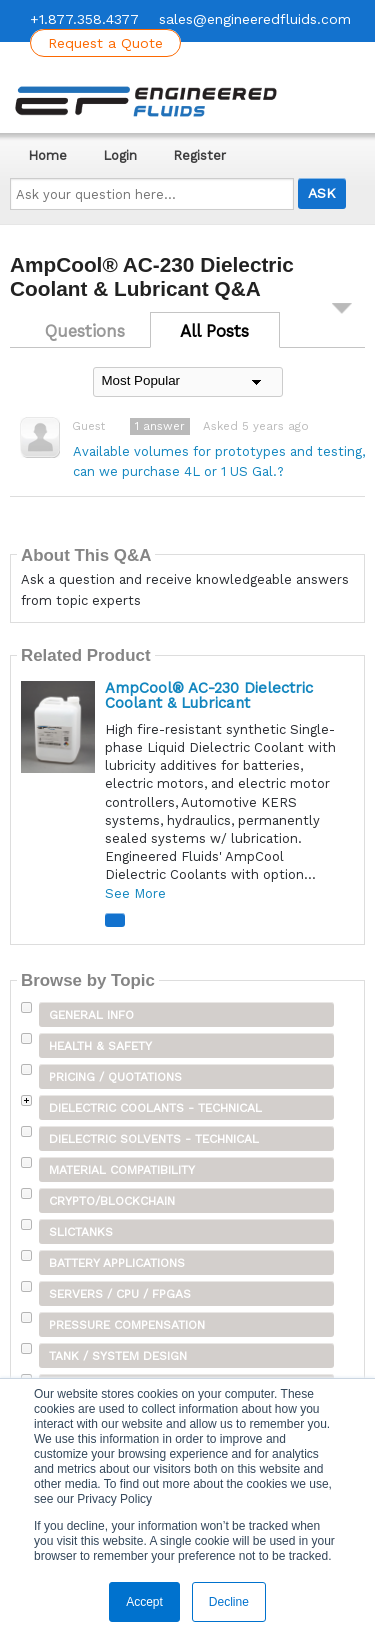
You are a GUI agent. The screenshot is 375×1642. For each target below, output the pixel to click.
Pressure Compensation (127, 1325)
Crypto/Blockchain (112, 1201)
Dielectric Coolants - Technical (155, 1108)
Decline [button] (229, 1602)
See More (135, 893)
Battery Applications (117, 1263)
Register (199, 155)
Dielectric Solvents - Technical (154, 1139)
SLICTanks (81, 1232)
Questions (85, 331)
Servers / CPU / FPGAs (120, 1294)
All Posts (214, 331)
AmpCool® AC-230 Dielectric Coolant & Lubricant (209, 695)
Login (120, 155)
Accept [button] (144, 1602)
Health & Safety (100, 1046)
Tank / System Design (118, 1356)
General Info (91, 1015)
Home (47, 155)
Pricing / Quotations (115, 1077)
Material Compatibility (122, 1170)
